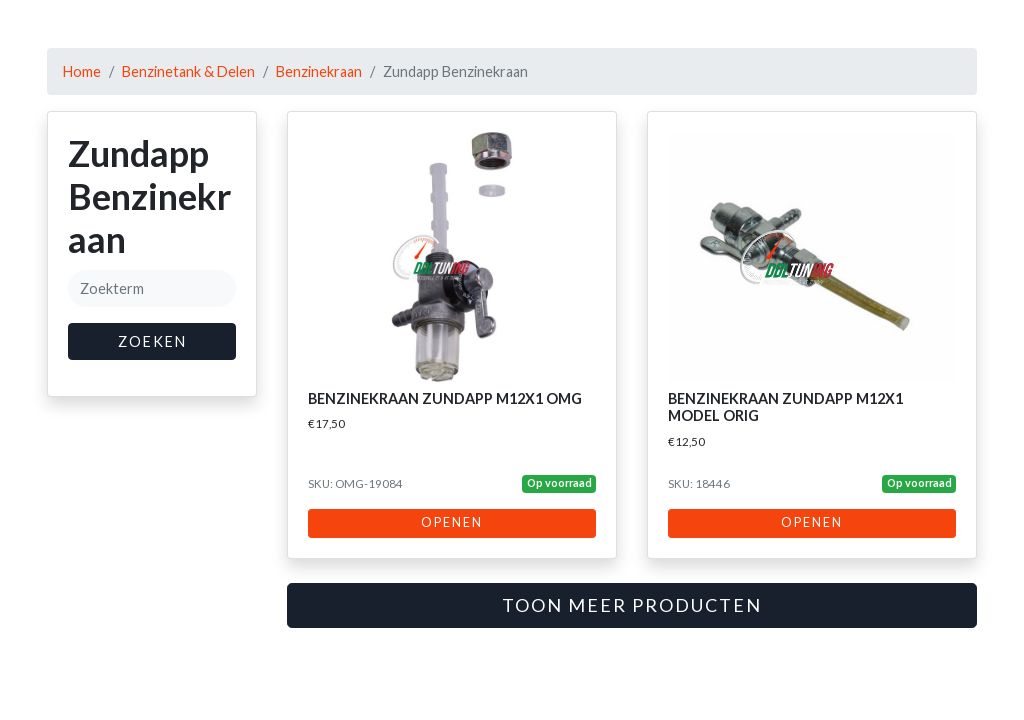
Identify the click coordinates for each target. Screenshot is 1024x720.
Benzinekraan (319, 71)
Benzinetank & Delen (188, 71)
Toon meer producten (632, 605)
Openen (452, 522)
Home (82, 71)
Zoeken (152, 341)
